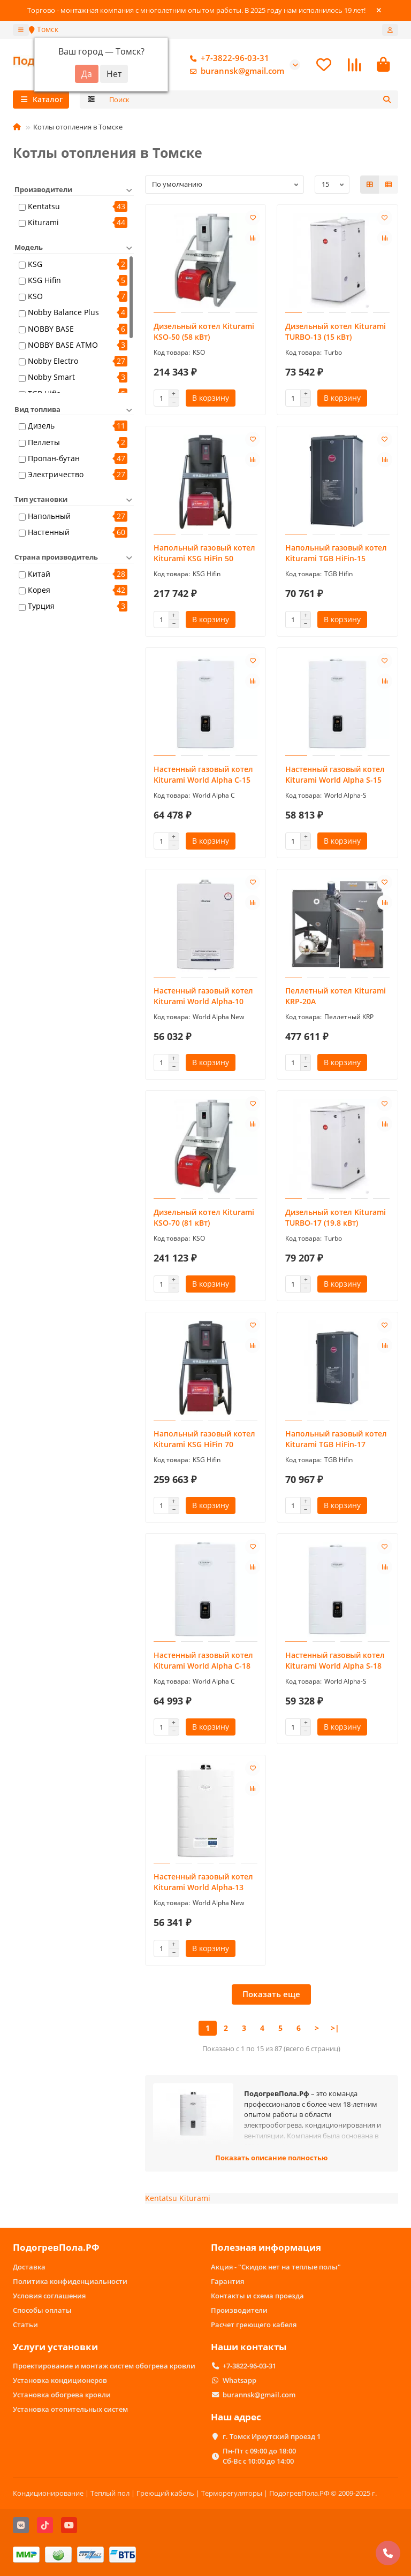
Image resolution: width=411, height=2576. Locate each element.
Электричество (55, 474)
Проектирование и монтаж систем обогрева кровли (104, 2366)
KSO (35, 296)
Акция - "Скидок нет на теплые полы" (276, 2267)
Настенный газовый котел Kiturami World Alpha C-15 (203, 774)
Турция (41, 606)
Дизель (41, 426)
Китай (39, 574)
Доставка (29, 2267)
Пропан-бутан (54, 458)
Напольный (49, 516)
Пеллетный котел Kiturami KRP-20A (335, 995)
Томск (43, 29)
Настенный (49, 532)
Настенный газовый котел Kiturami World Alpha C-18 (203, 1660)
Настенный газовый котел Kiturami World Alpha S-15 (335, 774)
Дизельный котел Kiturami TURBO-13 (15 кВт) (335, 331)
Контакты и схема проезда (257, 2295)
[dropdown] (21, 30)
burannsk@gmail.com (235, 71)
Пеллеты (44, 442)
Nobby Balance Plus (63, 312)
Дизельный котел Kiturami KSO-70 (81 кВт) (204, 1217)
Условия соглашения (49, 2295)
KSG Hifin (44, 280)
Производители (239, 2310)
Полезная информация (266, 2247)
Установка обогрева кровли (62, 2394)
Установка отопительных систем (70, 2409)
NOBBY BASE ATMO (63, 345)
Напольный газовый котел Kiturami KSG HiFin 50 (204, 552)
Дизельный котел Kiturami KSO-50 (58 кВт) (204, 331)
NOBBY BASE (51, 329)
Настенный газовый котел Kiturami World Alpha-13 (203, 1881)
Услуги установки (55, 2347)
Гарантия (227, 2281)
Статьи (25, 2324)
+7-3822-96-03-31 (227, 58)
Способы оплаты (42, 2310)
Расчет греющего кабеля (253, 2324)
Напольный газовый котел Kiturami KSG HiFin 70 (204, 1438)
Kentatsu (44, 206)
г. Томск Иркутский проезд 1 (272, 2436)
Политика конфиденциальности (70, 2281)
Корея (39, 590)
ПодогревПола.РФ (56, 2247)
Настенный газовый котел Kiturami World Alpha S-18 (335, 1660)
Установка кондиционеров (60, 2380)
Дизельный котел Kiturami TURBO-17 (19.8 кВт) (335, 1217)
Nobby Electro (53, 361)
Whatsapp (239, 2380)
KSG (35, 264)
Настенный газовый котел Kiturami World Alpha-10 (203, 995)
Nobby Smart (51, 377)
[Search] (251, 99)
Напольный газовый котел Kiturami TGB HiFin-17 (336, 1438)
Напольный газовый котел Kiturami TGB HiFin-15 (336, 552)
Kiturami (43, 222)
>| (335, 2028)
